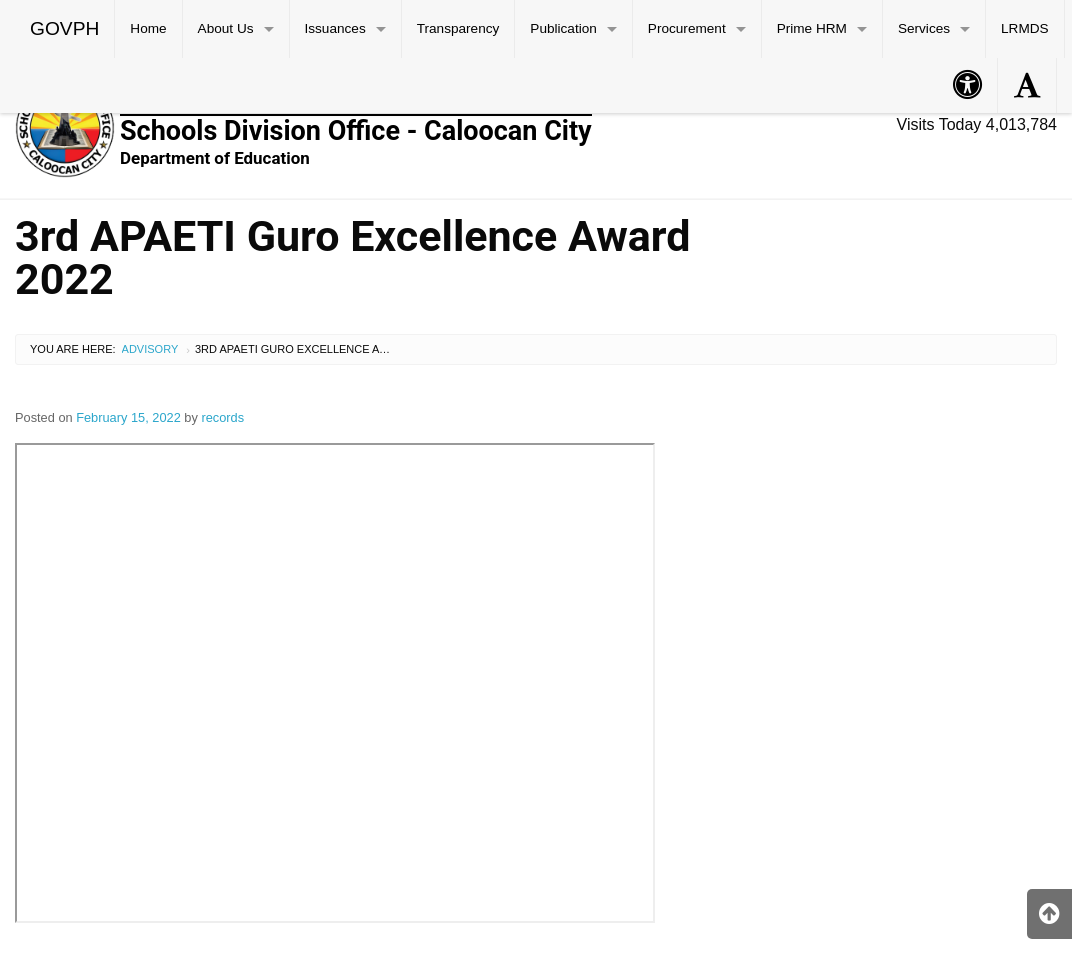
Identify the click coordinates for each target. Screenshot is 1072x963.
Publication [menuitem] (563, 28)
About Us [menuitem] (226, 28)
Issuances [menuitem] (335, 28)
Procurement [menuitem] (687, 28)
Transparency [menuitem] (458, 28)
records (222, 417)
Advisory (150, 349)
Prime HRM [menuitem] (812, 28)
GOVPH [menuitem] (64, 28)
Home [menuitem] (148, 28)
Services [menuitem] (924, 28)
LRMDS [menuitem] (1025, 28)
